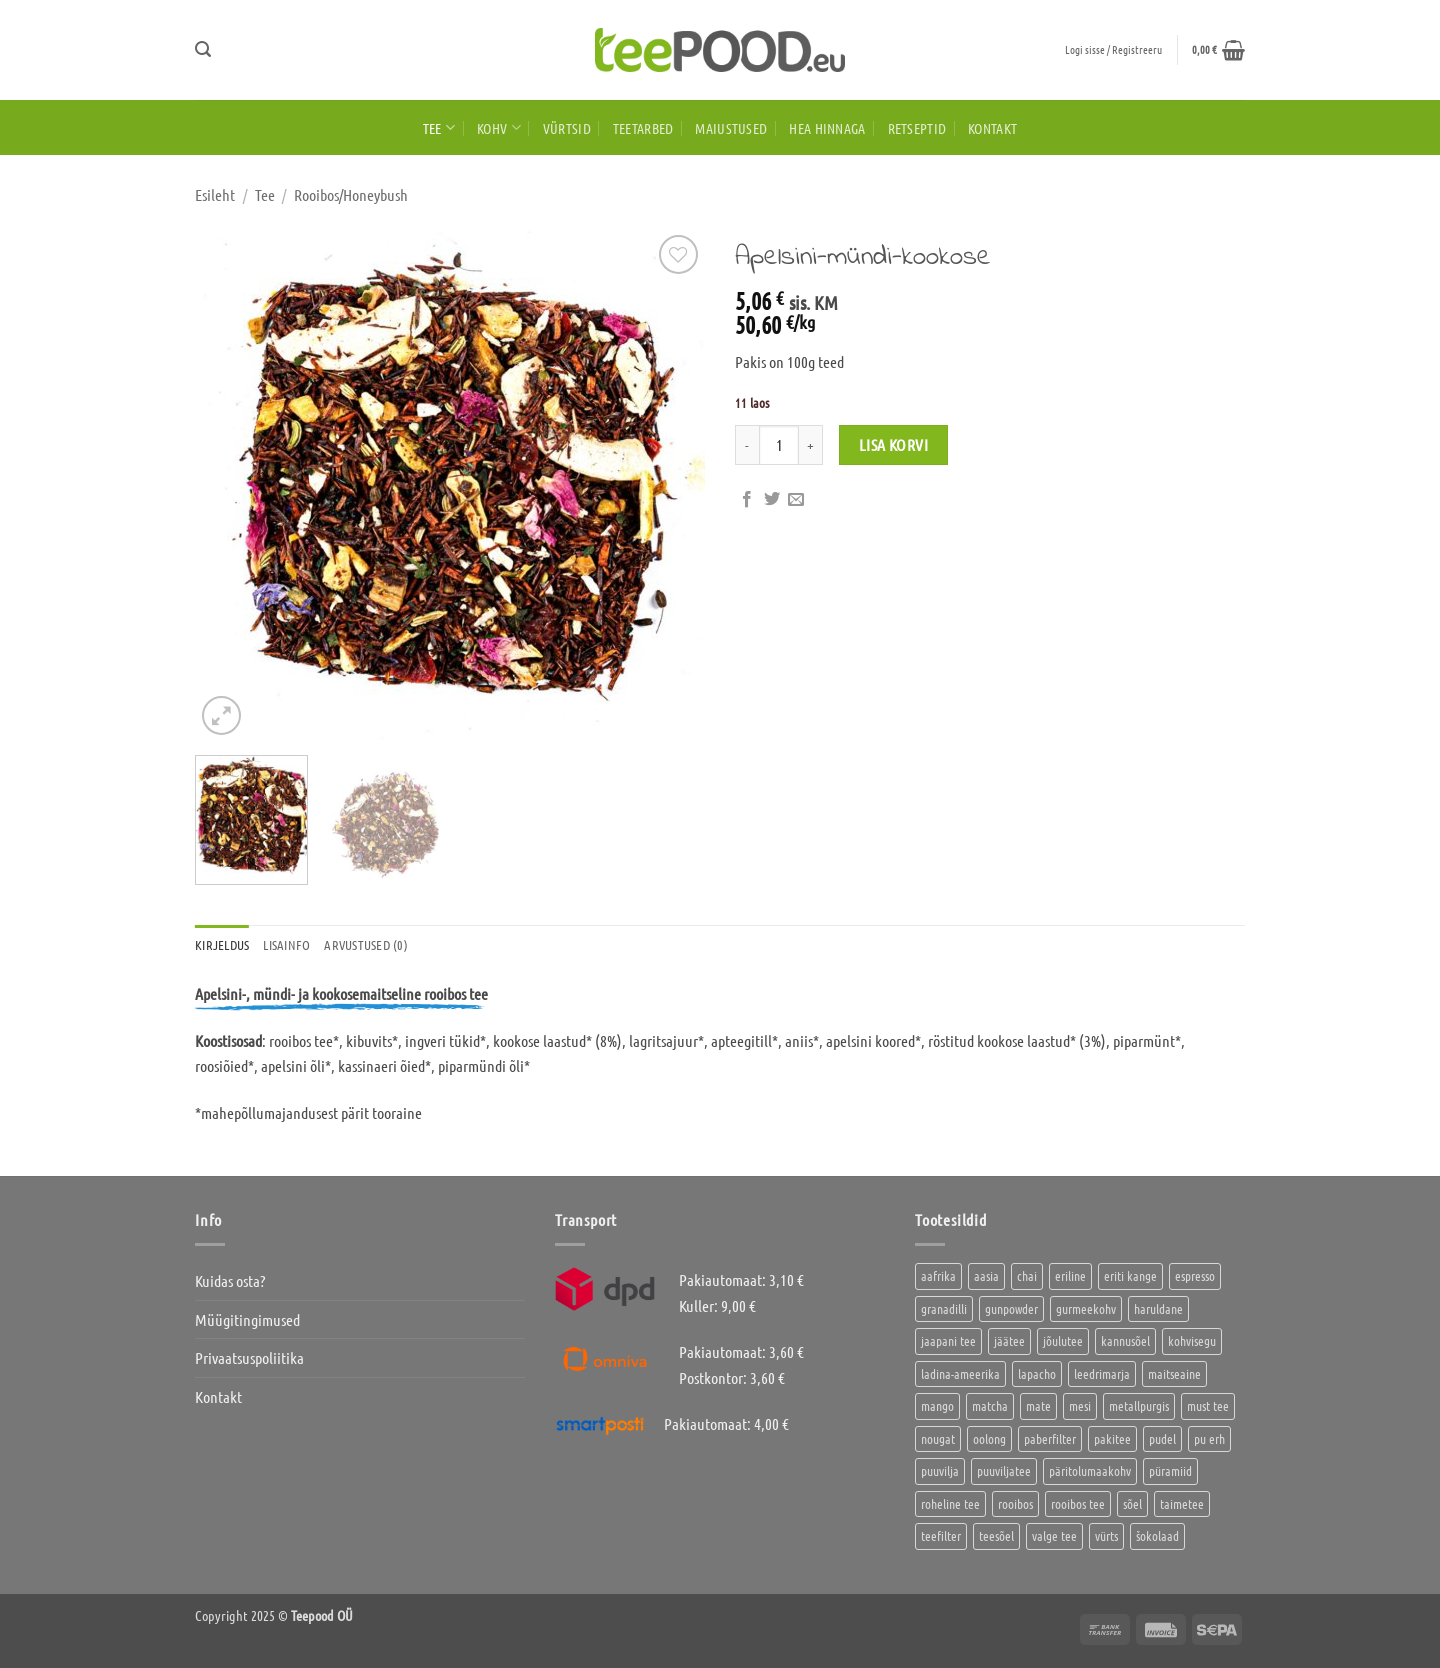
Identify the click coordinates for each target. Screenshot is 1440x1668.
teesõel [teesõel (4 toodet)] (996, 1535)
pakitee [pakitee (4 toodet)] (1112, 1438)
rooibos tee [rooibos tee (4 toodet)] (1078, 1503)
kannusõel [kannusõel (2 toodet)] (1125, 1340)
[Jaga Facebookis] (747, 500)
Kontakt (992, 128)
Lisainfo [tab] (286, 944)
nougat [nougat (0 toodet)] (938, 1438)
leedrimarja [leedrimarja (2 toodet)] (1102, 1373)
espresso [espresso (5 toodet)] (1195, 1275)
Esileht (215, 194)
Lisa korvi (894, 444)
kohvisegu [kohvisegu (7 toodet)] (1192, 1340)
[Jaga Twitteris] (772, 500)
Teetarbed (643, 128)
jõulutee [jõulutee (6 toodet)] (1063, 1340)
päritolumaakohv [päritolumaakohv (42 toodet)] (1090, 1470)
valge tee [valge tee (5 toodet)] (1054, 1535)
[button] (203, 49)
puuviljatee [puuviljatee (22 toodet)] (1004, 1470)
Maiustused (731, 128)
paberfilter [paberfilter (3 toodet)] (1050, 1438)
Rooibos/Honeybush (351, 194)
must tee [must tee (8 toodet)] (1208, 1405)
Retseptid (917, 128)
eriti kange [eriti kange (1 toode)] (1130, 1275)
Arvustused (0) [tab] (366, 944)
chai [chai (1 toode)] (1027, 1275)
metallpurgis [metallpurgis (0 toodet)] (1139, 1405)
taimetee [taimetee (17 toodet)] (1182, 1503)
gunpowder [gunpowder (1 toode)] (1011, 1308)
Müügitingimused (247, 1319)
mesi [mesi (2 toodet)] (1080, 1405)
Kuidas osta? (230, 1280)
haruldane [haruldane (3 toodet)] (1158, 1308)
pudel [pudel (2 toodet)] (1162, 1438)
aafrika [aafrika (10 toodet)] (938, 1275)
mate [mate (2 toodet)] (1038, 1405)
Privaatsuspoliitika (249, 1357)
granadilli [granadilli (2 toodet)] (944, 1308)
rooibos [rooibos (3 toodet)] (1015, 1503)
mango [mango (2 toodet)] (937, 1405)
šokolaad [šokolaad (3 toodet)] (1157, 1535)
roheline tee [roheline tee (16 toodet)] (950, 1503)
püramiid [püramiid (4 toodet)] (1170, 1470)
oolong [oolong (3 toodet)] (989, 1438)
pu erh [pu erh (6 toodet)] (1209, 1438)
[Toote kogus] (779, 445)
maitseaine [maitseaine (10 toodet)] (1174, 1373)
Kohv (499, 127)
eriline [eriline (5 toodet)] (1070, 1275)
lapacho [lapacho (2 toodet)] (1037, 1373)
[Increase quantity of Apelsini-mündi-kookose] (811, 445)
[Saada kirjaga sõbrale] (796, 500)
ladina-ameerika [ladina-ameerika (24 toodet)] (960, 1373)
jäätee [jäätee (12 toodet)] (1009, 1340)
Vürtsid (567, 128)
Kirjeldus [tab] (222, 944)
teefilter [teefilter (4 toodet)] (941, 1535)
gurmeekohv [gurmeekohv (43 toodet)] (1086, 1308)
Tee (439, 127)
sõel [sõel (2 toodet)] (1132, 1503)
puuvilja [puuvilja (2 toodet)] (940, 1470)
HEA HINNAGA (827, 128)
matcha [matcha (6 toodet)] (990, 1405)
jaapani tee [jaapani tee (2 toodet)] (948, 1340)
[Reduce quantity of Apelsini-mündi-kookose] (747, 445)
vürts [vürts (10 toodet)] (1106, 1535)
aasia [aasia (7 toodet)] (986, 1275)
